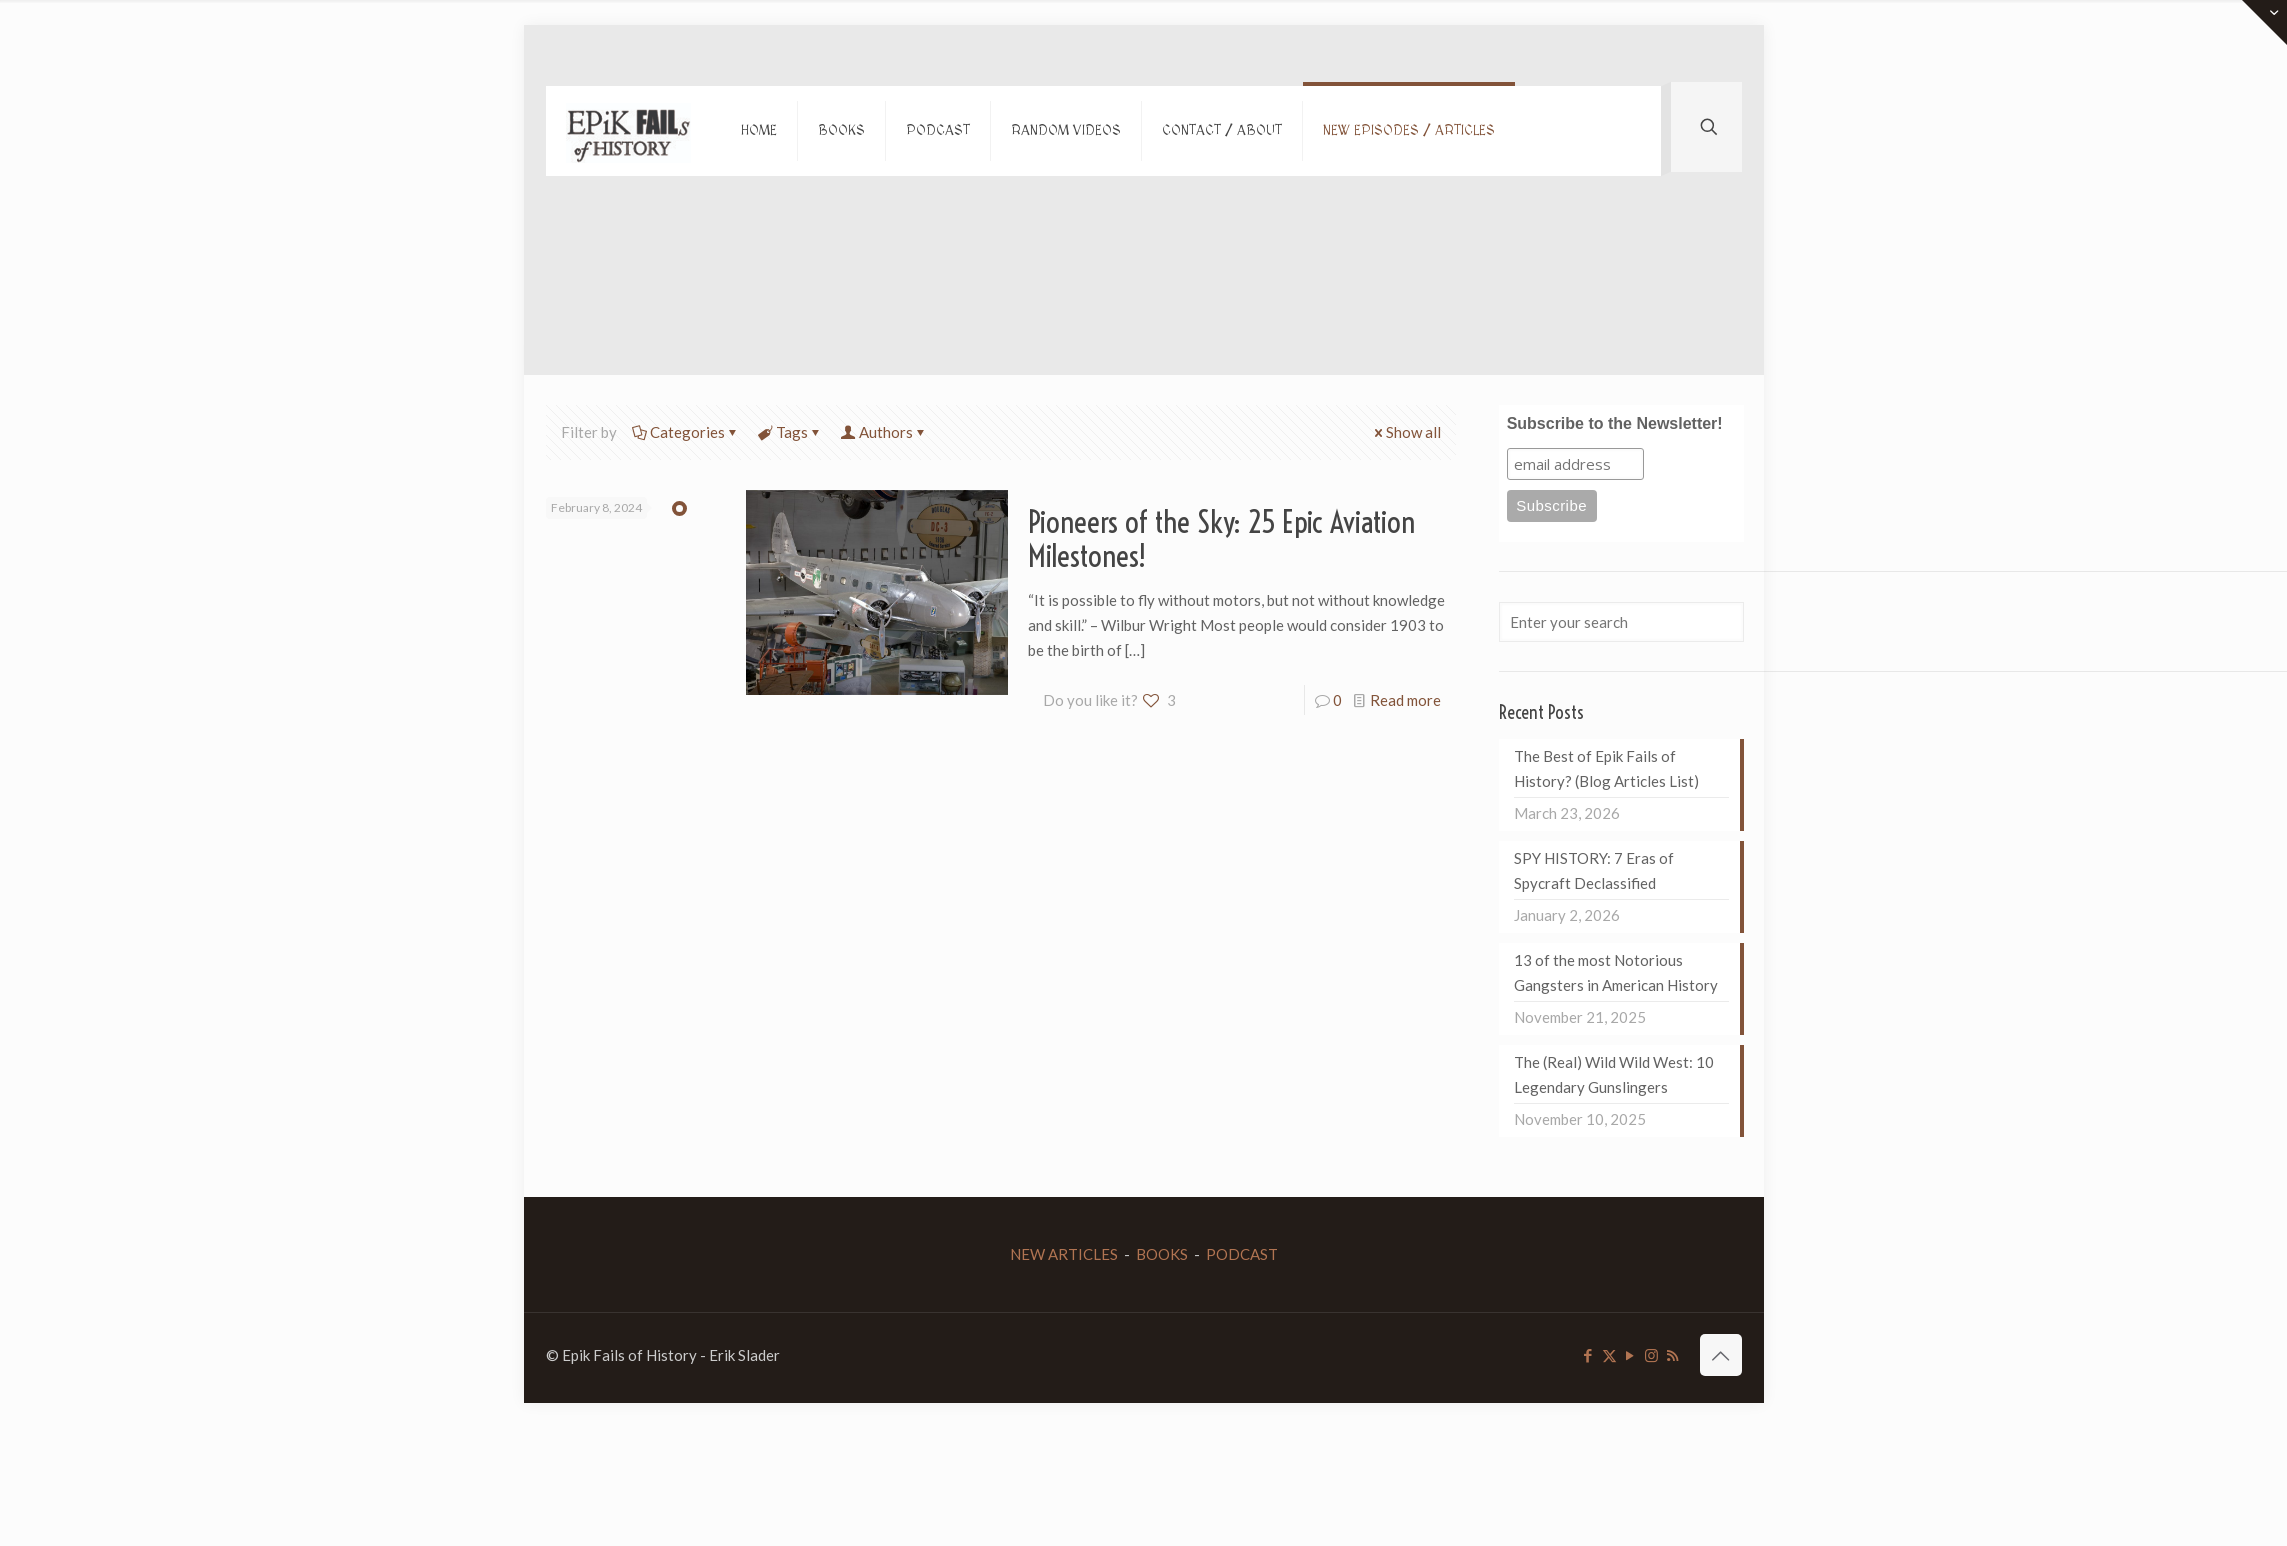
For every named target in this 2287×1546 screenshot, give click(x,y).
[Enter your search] (1621, 622)
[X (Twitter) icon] (1609, 1355)
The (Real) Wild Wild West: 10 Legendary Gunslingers (1614, 1074)
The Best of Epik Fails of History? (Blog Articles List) (1606, 768)
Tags (790, 432)
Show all (1406, 432)
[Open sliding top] (2264, 22)
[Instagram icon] (1651, 1355)
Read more (1405, 700)
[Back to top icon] (1721, 1355)
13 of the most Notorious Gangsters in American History (1616, 972)
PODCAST (1242, 1254)
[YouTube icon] (1630, 1355)
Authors (884, 432)
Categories (686, 432)
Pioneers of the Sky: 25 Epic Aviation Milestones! (1221, 539)
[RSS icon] (1672, 1355)
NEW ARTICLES (1064, 1254)
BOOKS (1162, 1254)
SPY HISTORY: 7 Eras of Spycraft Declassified (1594, 870)
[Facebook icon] (1588, 1355)
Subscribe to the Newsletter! (1615, 423)
